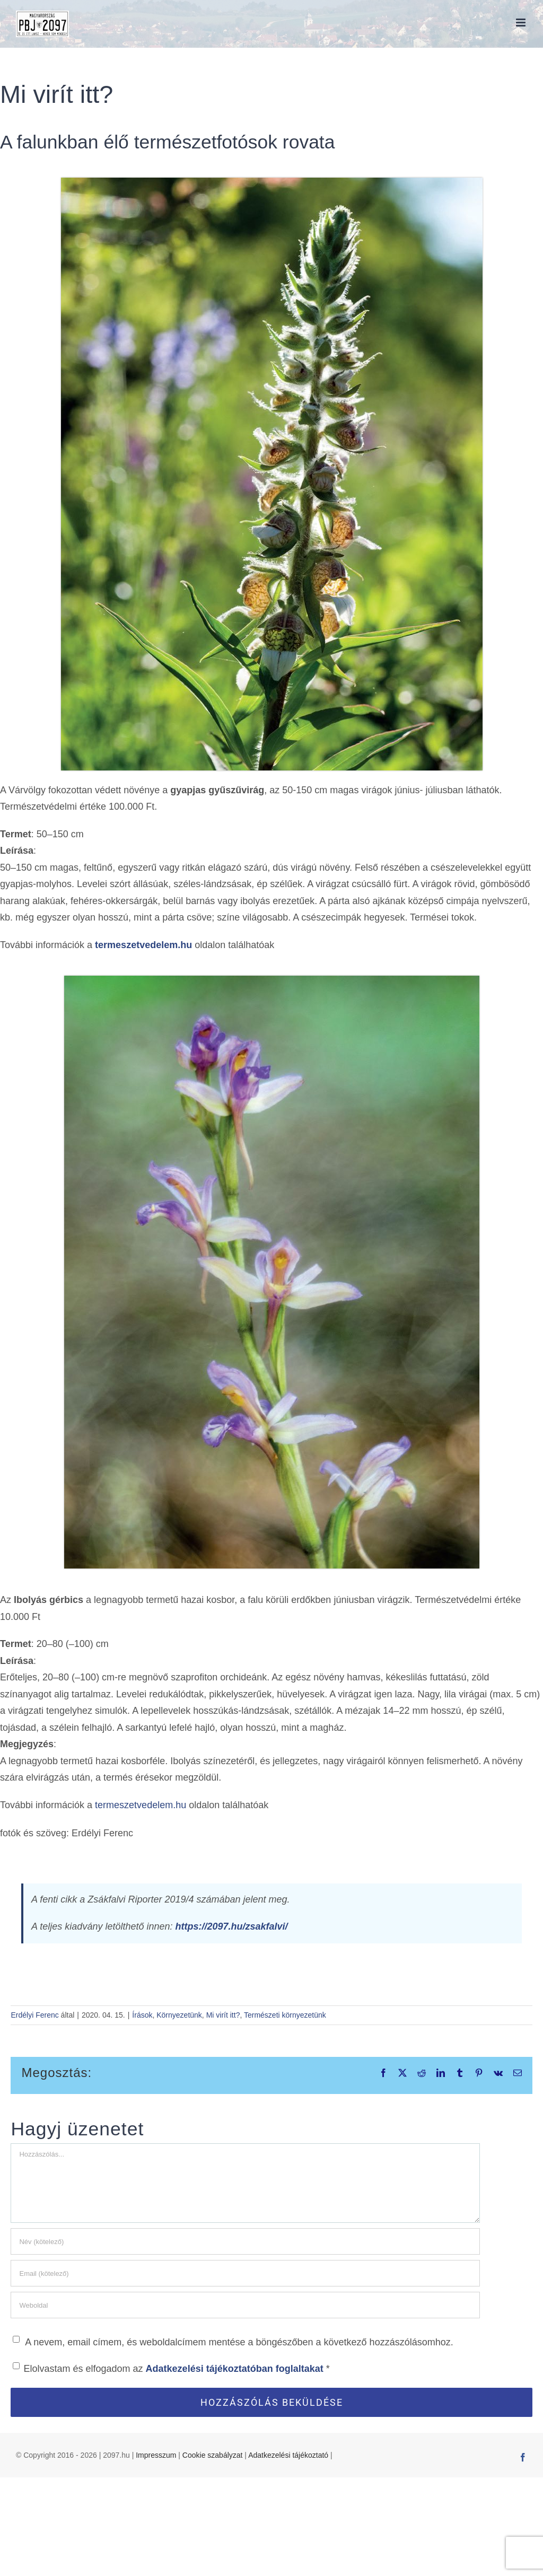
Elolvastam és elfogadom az (171, 2368)
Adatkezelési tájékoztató (288, 2455)
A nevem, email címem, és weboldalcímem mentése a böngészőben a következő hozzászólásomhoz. (239, 2342)
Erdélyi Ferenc (34, 2015)
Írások (142, 2015)
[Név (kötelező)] (245, 2241)
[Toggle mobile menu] (521, 22)
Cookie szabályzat (212, 2455)
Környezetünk (179, 2015)
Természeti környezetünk (285, 2015)
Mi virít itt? (223, 2015)
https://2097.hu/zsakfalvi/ (232, 1926)
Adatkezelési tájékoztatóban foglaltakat (236, 2368)
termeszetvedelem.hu (143, 945)
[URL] (245, 2305)
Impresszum (156, 2455)
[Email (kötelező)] (245, 2273)
